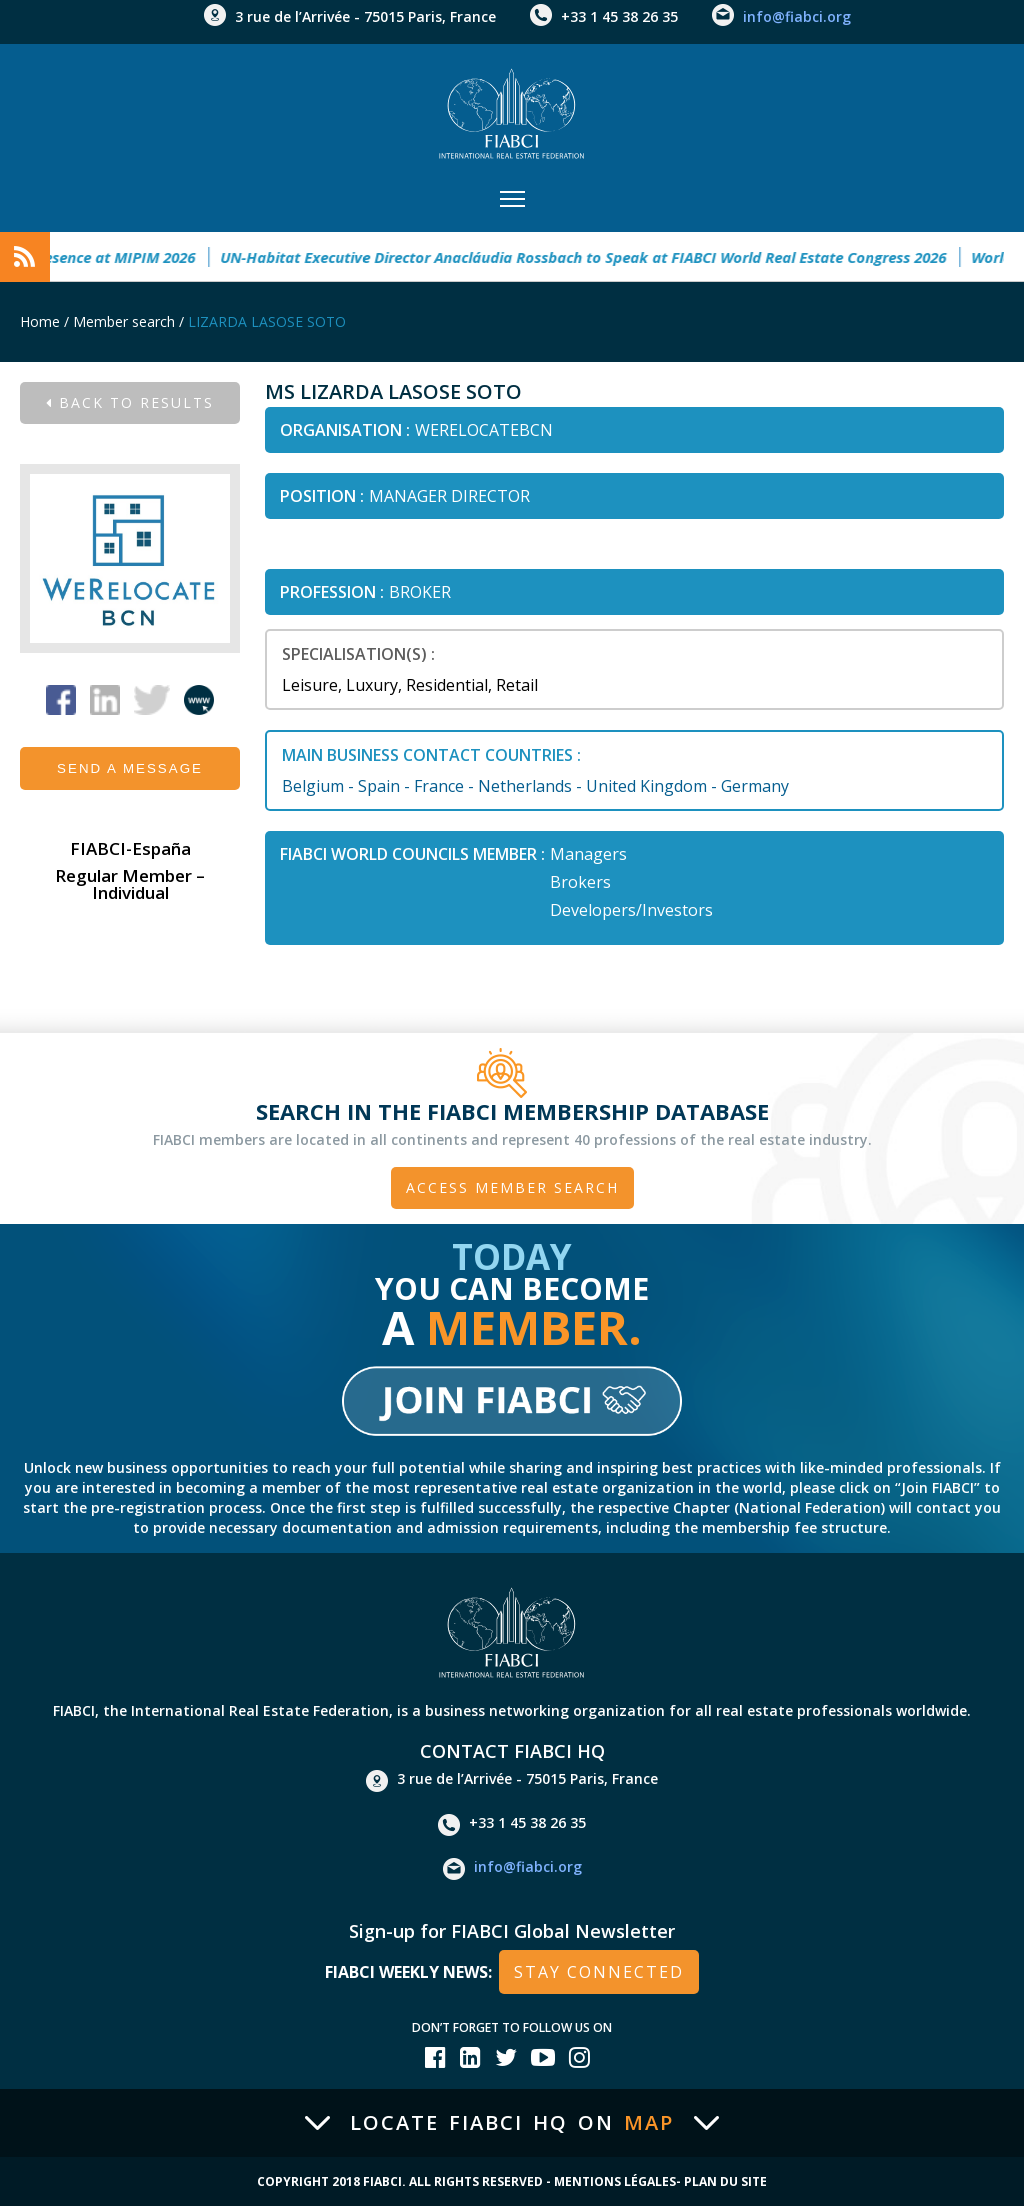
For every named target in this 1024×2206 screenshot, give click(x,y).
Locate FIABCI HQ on (512, 2123)
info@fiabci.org (797, 16)
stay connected (599, 1972)
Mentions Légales (615, 2181)
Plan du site (725, 2181)
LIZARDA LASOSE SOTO (267, 321)
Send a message (130, 768)
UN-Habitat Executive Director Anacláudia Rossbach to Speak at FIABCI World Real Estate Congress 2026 (596, 257)
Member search (124, 321)
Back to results (130, 402)
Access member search (512, 1187)
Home (40, 321)
